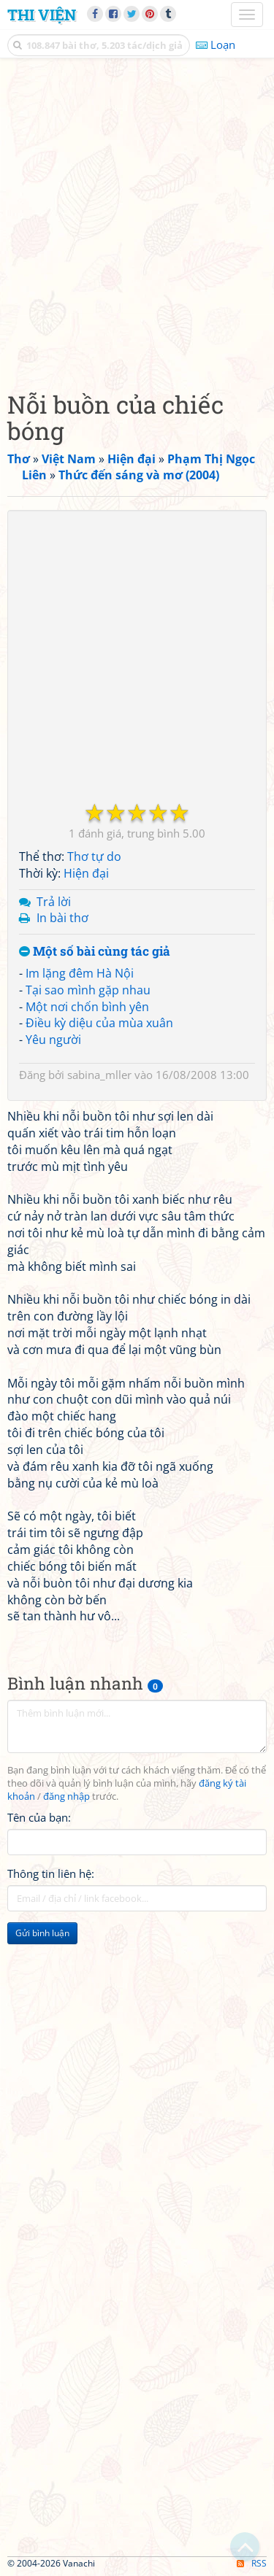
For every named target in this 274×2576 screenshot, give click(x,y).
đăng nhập (66, 1796)
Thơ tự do (94, 856)
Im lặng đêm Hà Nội (80, 973)
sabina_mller (99, 1074)
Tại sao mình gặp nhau (88, 990)
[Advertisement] (137, 220)
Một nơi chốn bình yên (87, 1007)
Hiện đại (86, 873)
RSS (252, 2563)
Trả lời (54, 902)
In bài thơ (62, 918)
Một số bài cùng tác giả (94, 952)
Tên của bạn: (39, 1817)
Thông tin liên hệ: (50, 1873)
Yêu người (53, 1040)
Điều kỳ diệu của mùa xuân (99, 1023)
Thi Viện (41, 14)
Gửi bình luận (42, 1933)
